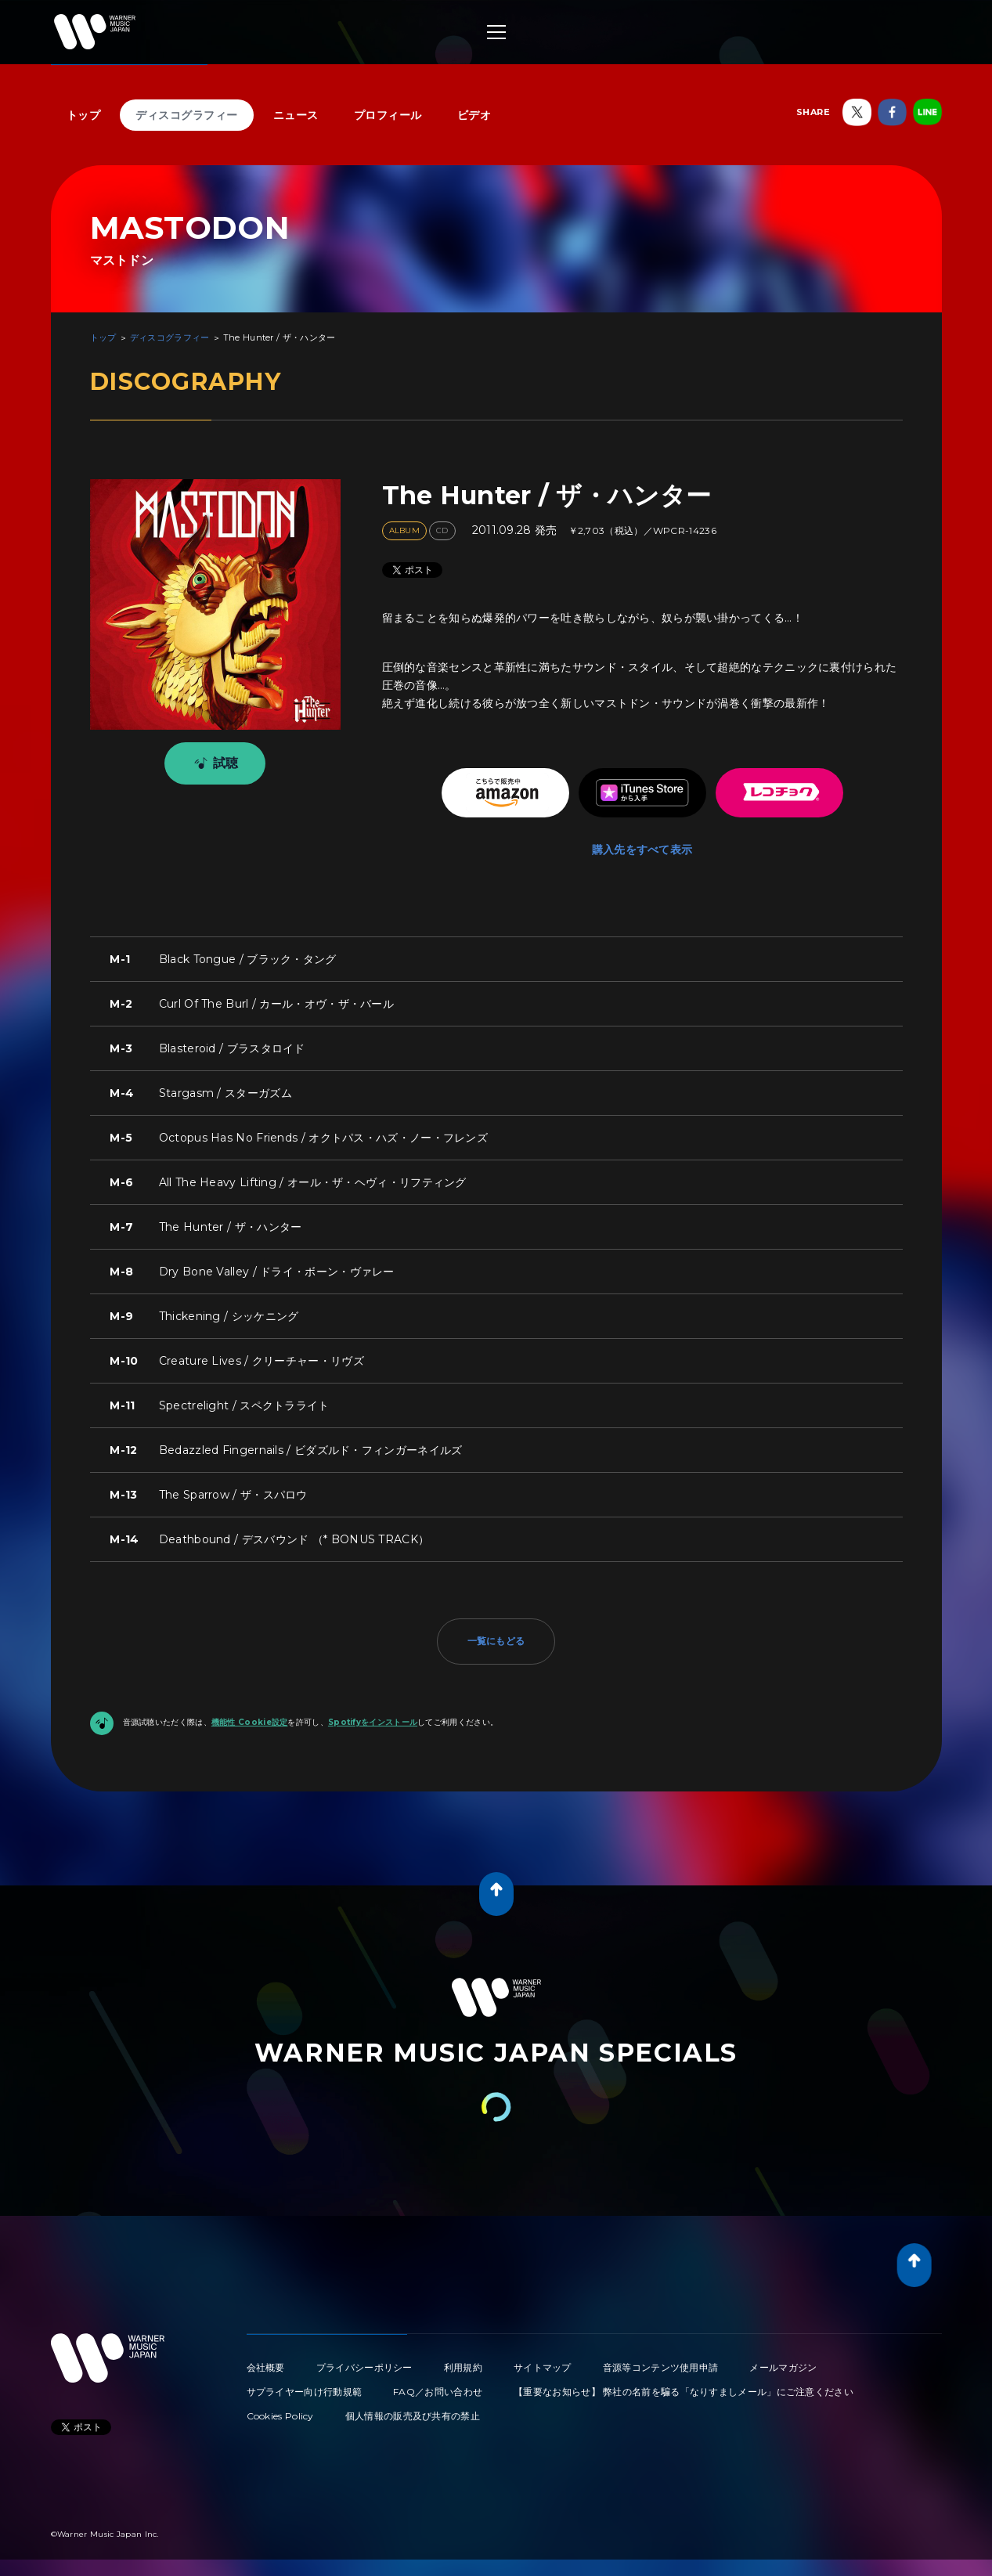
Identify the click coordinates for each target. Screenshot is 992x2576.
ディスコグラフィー (186, 115)
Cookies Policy (280, 2416)
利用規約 (463, 2367)
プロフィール (388, 115)
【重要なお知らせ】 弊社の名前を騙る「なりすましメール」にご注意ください (683, 2391)
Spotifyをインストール (372, 1722)
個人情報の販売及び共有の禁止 (412, 2416)
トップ (84, 115)
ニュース (296, 115)
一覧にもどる (496, 1641)
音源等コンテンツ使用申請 (661, 2367)
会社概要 (266, 2367)
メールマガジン (783, 2367)
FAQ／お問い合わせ (437, 2391)
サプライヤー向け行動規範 (305, 2391)
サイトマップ (543, 2367)
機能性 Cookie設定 (249, 1722)
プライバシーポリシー (364, 2367)
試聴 (213, 763)
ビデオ (474, 115)
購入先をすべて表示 (642, 849)
